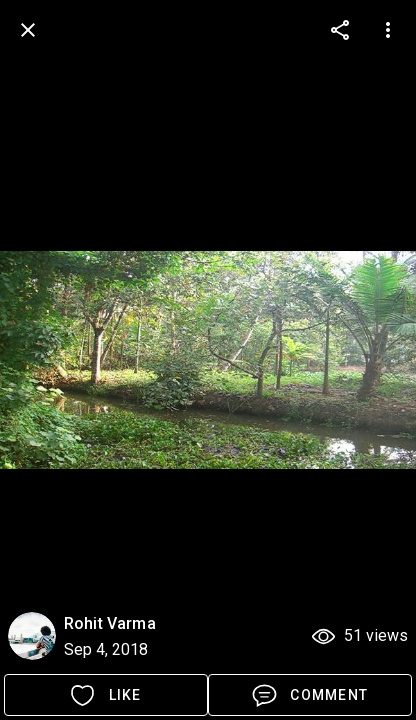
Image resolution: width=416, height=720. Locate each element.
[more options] (340, 30)
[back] (28, 30)
